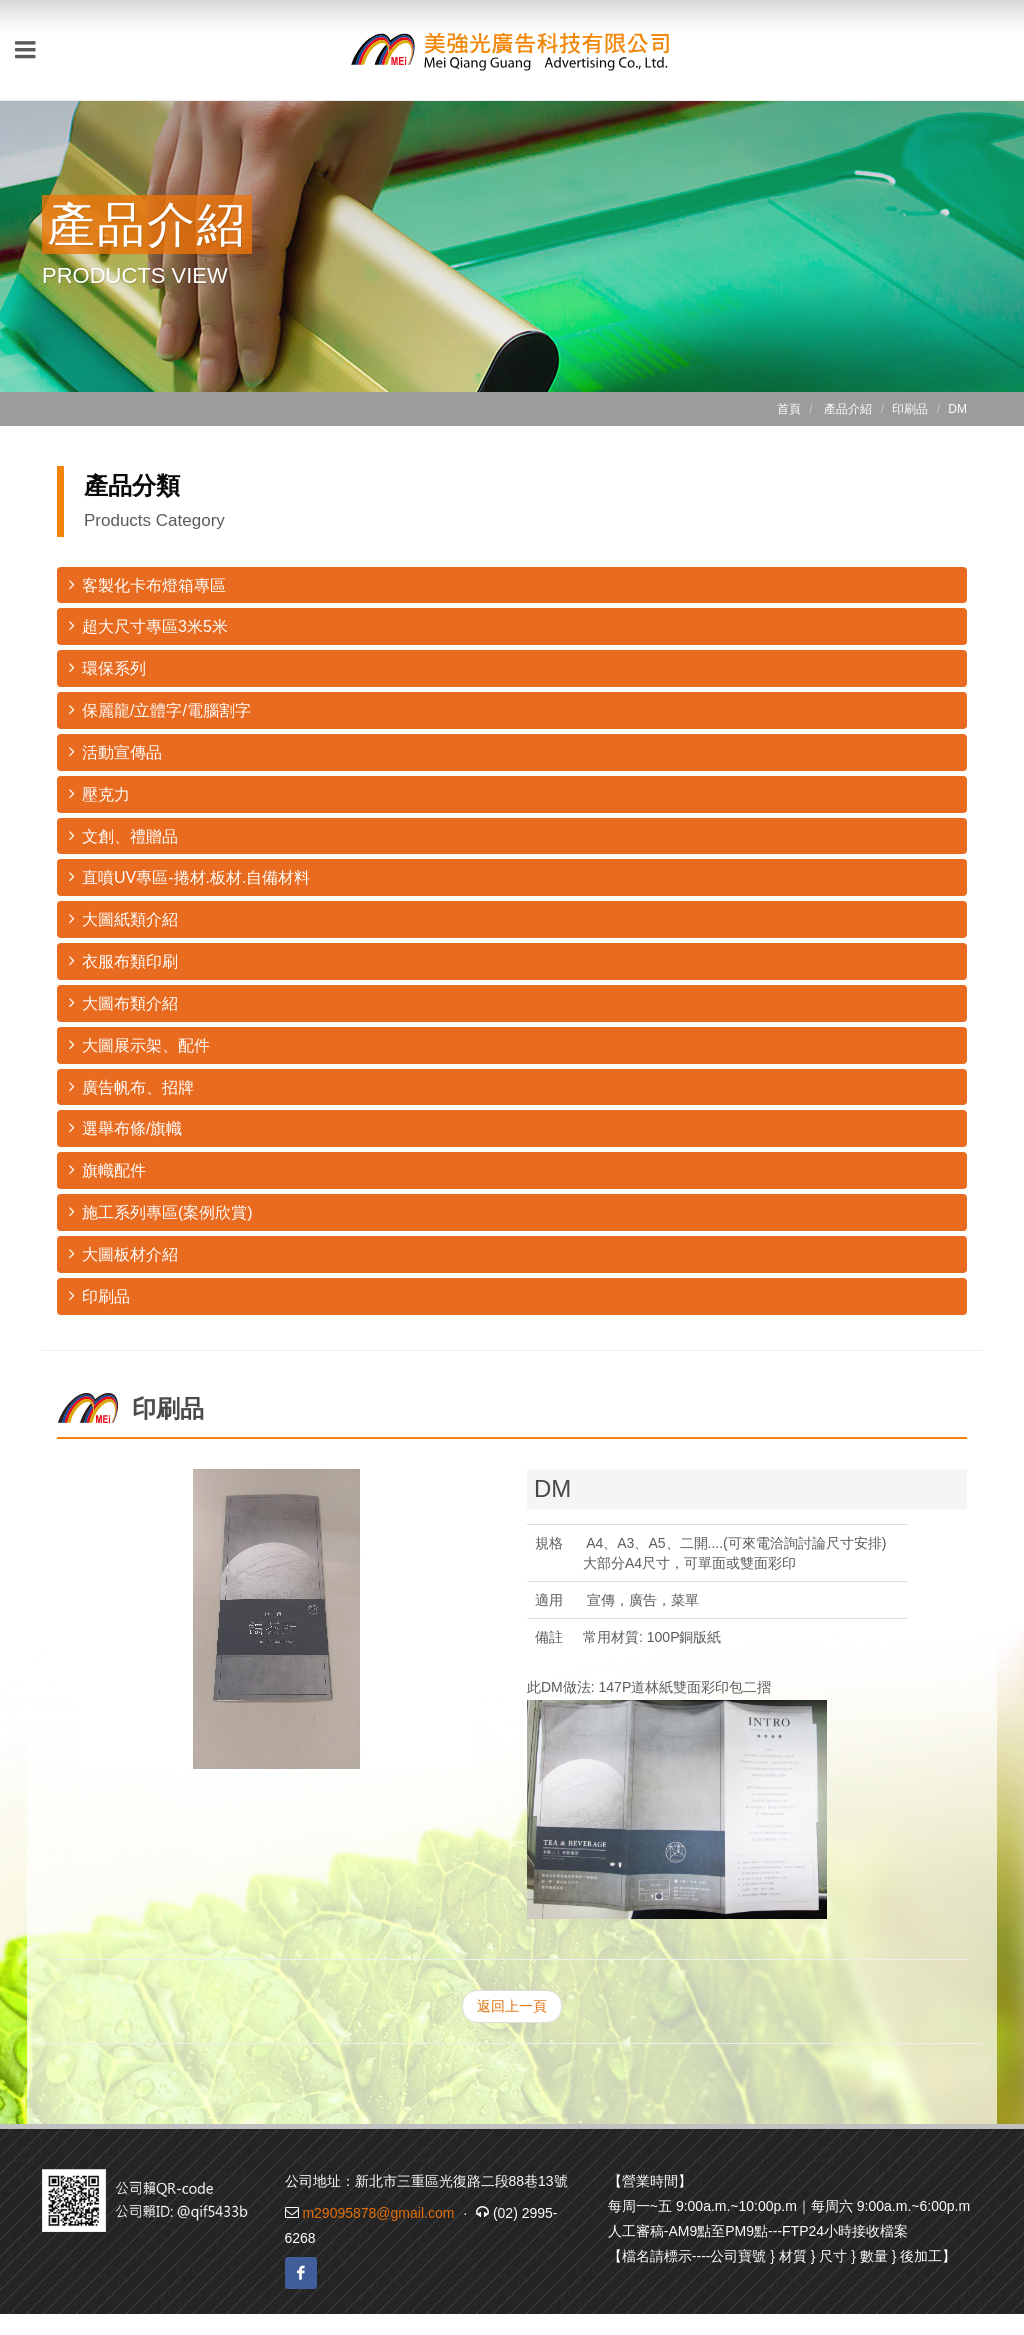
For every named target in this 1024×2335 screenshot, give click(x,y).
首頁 (789, 409)
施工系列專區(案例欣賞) (161, 1211)
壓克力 (99, 793)
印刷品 (99, 1295)
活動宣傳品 (115, 751)
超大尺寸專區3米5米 (148, 625)
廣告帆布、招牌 (131, 1086)
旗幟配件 (107, 1169)
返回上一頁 (512, 2006)
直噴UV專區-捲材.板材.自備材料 (189, 876)
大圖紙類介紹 (123, 918)
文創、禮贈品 (123, 835)
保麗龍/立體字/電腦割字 (160, 709)
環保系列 (107, 667)
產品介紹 (848, 409)
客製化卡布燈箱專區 (147, 584)
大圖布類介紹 (123, 1002)
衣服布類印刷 (123, 960)
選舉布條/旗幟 (125, 1127)
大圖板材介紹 (123, 1253)
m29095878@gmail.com (378, 2213)
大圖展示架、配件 (139, 1044)
